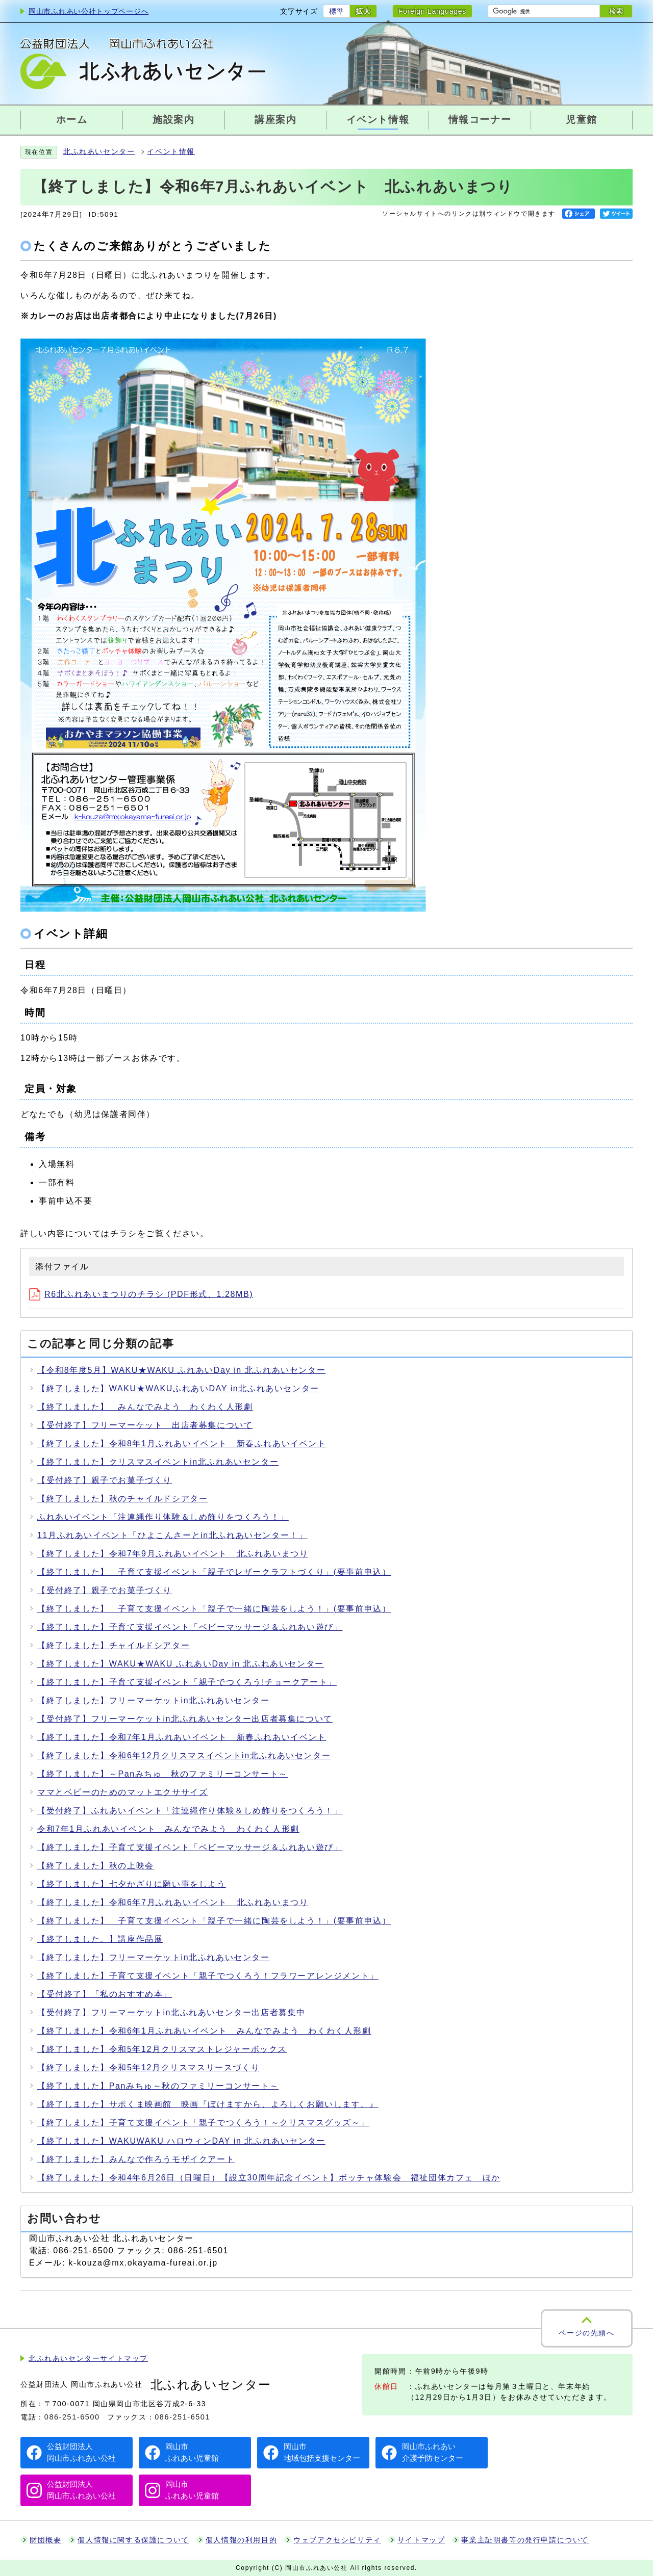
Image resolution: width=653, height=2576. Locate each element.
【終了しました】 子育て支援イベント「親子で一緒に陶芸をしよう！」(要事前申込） (214, 1608)
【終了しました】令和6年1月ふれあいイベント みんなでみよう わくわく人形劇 (204, 2030)
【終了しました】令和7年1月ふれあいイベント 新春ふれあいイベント (181, 1737)
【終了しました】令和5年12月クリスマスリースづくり (148, 2067)
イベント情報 (171, 151)
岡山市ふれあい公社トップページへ (88, 11)
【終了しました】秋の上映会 (95, 1865)
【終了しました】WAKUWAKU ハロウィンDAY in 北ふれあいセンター (181, 2141)
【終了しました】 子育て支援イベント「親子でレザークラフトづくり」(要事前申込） (214, 1572)
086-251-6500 (72, 2417)
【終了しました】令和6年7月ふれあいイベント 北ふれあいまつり (172, 1902)
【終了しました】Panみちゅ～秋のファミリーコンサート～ (158, 2085)
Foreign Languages (432, 11)
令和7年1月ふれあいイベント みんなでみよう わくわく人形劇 (168, 1829)
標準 (336, 11)
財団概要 (45, 2540)
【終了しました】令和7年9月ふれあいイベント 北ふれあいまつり (172, 1553)
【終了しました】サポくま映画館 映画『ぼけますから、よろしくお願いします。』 (208, 2104)
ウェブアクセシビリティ (337, 2540)
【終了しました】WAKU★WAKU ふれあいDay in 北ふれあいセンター (180, 1663)
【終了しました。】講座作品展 (100, 1939)
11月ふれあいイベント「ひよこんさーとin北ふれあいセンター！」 (172, 1535)
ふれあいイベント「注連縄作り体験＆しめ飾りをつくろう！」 (163, 1517)
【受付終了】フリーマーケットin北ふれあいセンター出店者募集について (185, 1718)
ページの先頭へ (586, 2333)
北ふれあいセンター (99, 151)
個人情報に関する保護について (133, 2540)
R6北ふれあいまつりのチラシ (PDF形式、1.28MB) (141, 1294)
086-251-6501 (182, 2417)
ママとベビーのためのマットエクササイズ (122, 1792)
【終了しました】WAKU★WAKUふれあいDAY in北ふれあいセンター (178, 1388)
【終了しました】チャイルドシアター (113, 1645)
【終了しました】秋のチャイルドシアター (122, 1498)
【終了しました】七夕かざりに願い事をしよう (131, 1884)
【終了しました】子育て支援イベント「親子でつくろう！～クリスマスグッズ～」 (203, 2122)
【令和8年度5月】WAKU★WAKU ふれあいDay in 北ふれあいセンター (181, 1370)
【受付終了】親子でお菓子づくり (104, 1480)
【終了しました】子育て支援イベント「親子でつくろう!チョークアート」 (187, 1682)
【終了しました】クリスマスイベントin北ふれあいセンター (158, 1462)
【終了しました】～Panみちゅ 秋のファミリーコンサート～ (162, 1774)
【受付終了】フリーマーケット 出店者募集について (145, 1425)
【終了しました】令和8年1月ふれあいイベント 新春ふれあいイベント (181, 1443)
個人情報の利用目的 (241, 2540)
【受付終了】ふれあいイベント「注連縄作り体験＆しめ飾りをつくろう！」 (189, 1810)
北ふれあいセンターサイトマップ (88, 2358)
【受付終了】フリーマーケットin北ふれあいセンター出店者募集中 (171, 2012)
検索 (616, 11)
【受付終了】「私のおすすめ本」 (104, 1994)
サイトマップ (421, 2540)
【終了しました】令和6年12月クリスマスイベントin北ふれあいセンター (184, 1755)
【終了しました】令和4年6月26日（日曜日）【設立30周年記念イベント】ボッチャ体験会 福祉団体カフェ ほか (268, 2177)
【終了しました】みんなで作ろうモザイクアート (136, 2159)
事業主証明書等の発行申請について (525, 2540)
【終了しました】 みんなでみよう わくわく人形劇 (145, 1406)
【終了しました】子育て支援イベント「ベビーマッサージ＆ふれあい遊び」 (189, 1627)
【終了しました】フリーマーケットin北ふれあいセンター (153, 1700)
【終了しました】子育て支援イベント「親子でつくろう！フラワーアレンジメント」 (208, 1975)
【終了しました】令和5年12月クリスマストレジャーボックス (162, 2049)
